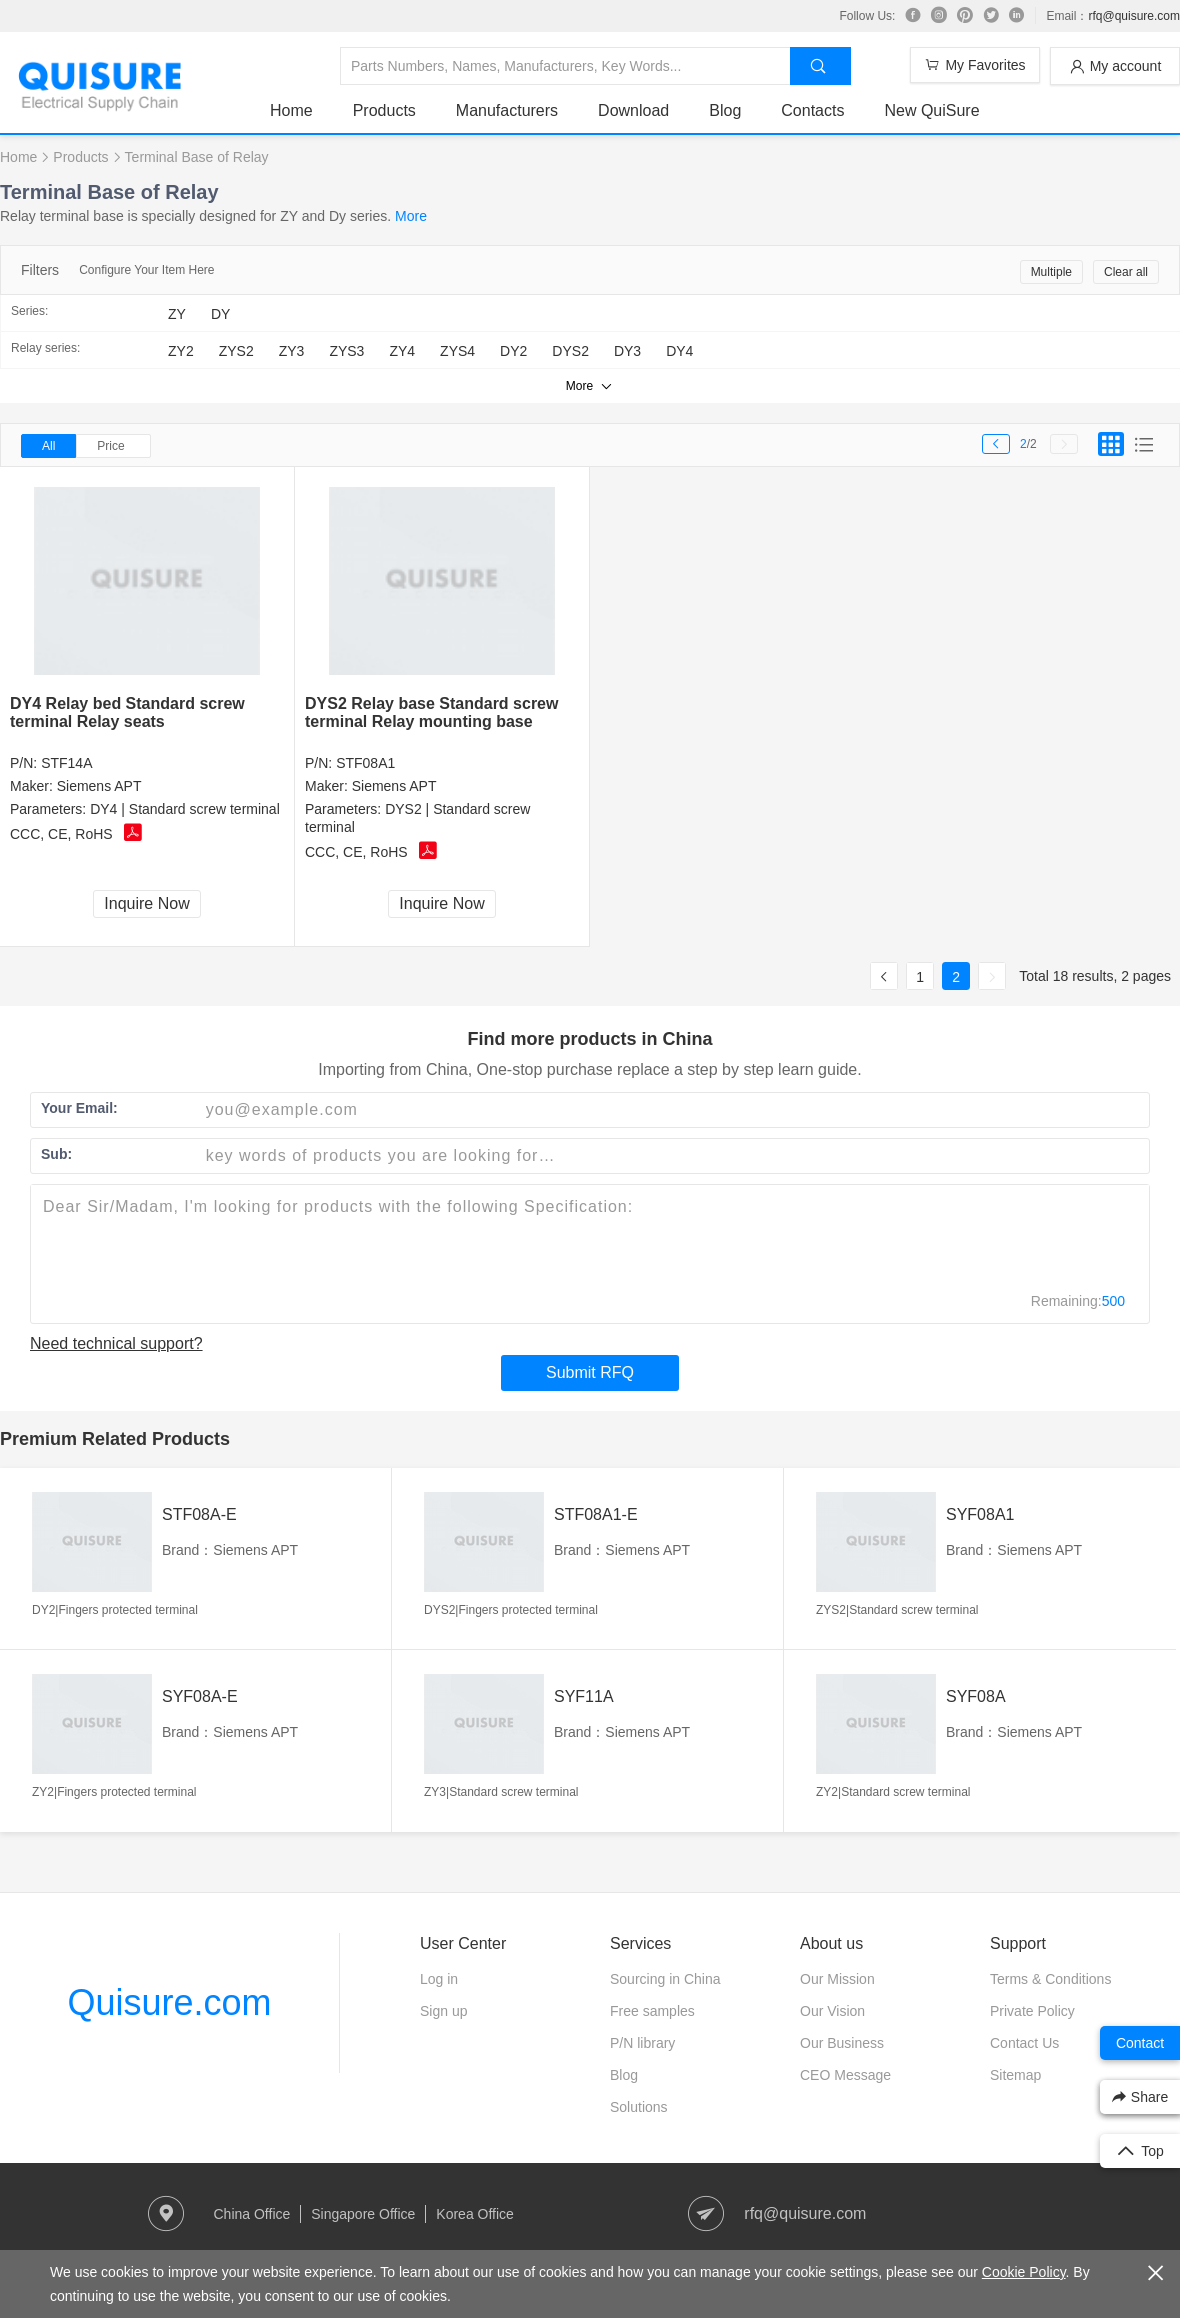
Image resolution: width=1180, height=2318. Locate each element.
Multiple (1051, 272)
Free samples (652, 2011)
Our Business (842, 2043)
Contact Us (1024, 2043)
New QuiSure (931, 110)
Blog (725, 110)
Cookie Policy (1024, 2272)
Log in (439, 1979)
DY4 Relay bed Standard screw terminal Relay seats (127, 712)
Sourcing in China (665, 1979)
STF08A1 (365, 763)
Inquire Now (146, 903)
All (48, 446)
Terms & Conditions (1050, 1979)
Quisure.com (169, 2002)
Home (291, 110)
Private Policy (1032, 2011)
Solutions (639, 2107)
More (411, 216)
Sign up (443, 2011)
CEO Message (845, 2075)
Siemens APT (99, 786)
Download (633, 110)
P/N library (642, 2043)
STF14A (66, 763)
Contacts (812, 110)
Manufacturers (507, 110)
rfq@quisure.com (1134, 16)
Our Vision (832, 2011)
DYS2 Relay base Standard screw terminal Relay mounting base (431, 712)
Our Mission (837, 1979)
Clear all (1126, 272)
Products (384, 110)
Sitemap (1015, 2075)
